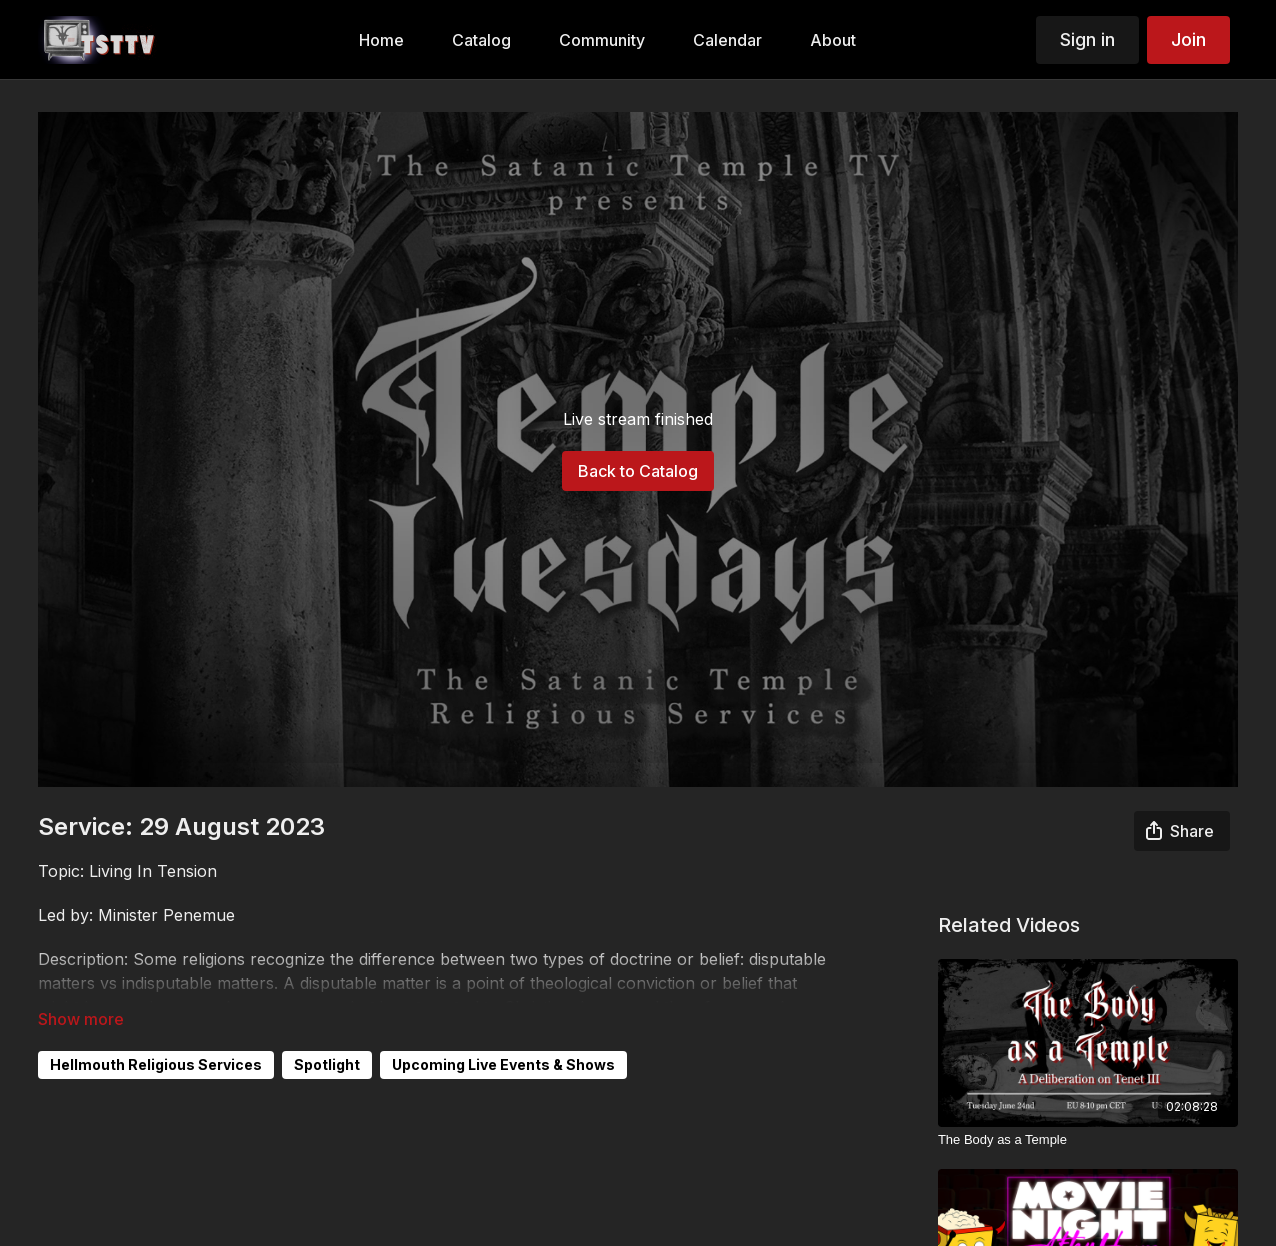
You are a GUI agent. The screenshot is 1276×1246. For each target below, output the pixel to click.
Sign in (1087, 39)
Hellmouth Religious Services (156, 1064)
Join (1188, 39)
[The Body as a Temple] (1088, 1140)
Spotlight (327, 1064)
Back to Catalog (638, 471)
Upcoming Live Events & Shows (503, 1064)
